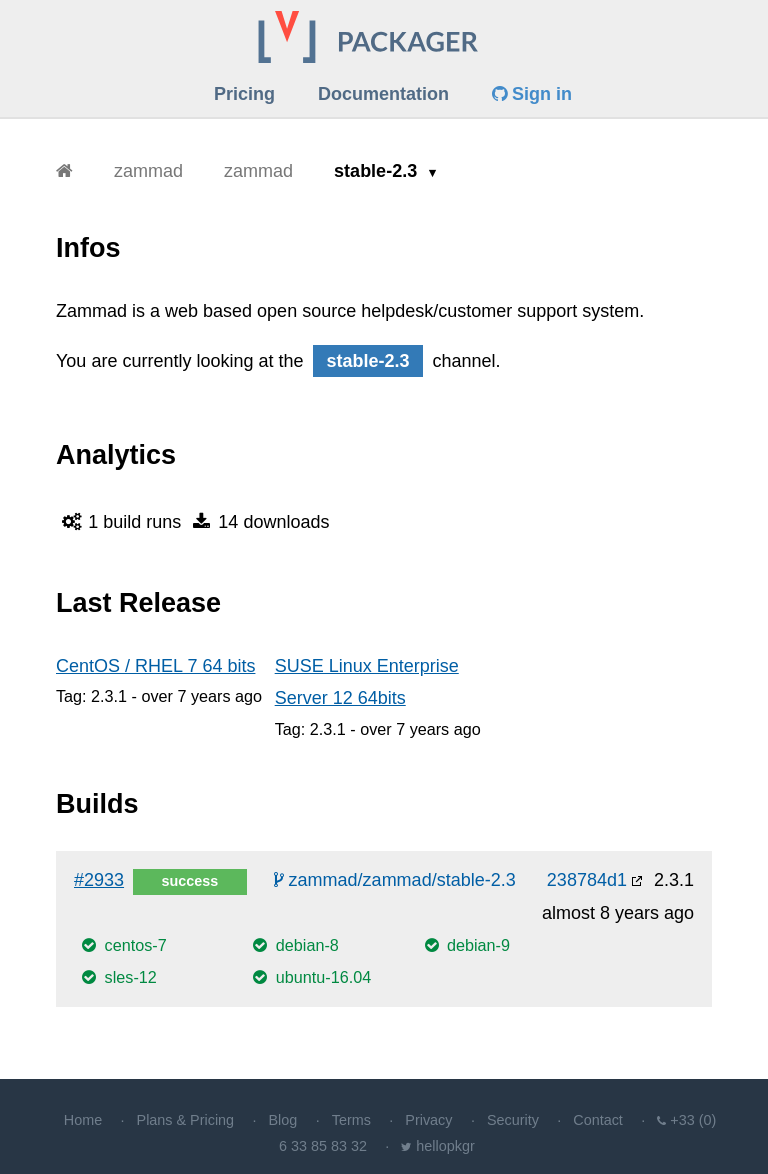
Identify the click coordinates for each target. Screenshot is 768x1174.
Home (83, 1120)
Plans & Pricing (186, 1120)
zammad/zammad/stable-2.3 (395, 880)
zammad (148, 171)
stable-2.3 (378, 171)
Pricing (244, 94)
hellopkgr (445, 1146)
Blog (283, 1120)
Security (513, 1120)
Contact (598, 1120)
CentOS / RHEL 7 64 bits (155, 666)
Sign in (532, 94)
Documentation (383, 94)
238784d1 (587, 880)
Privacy (428, 1120)
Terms (351, 1120)
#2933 (99, 880)
